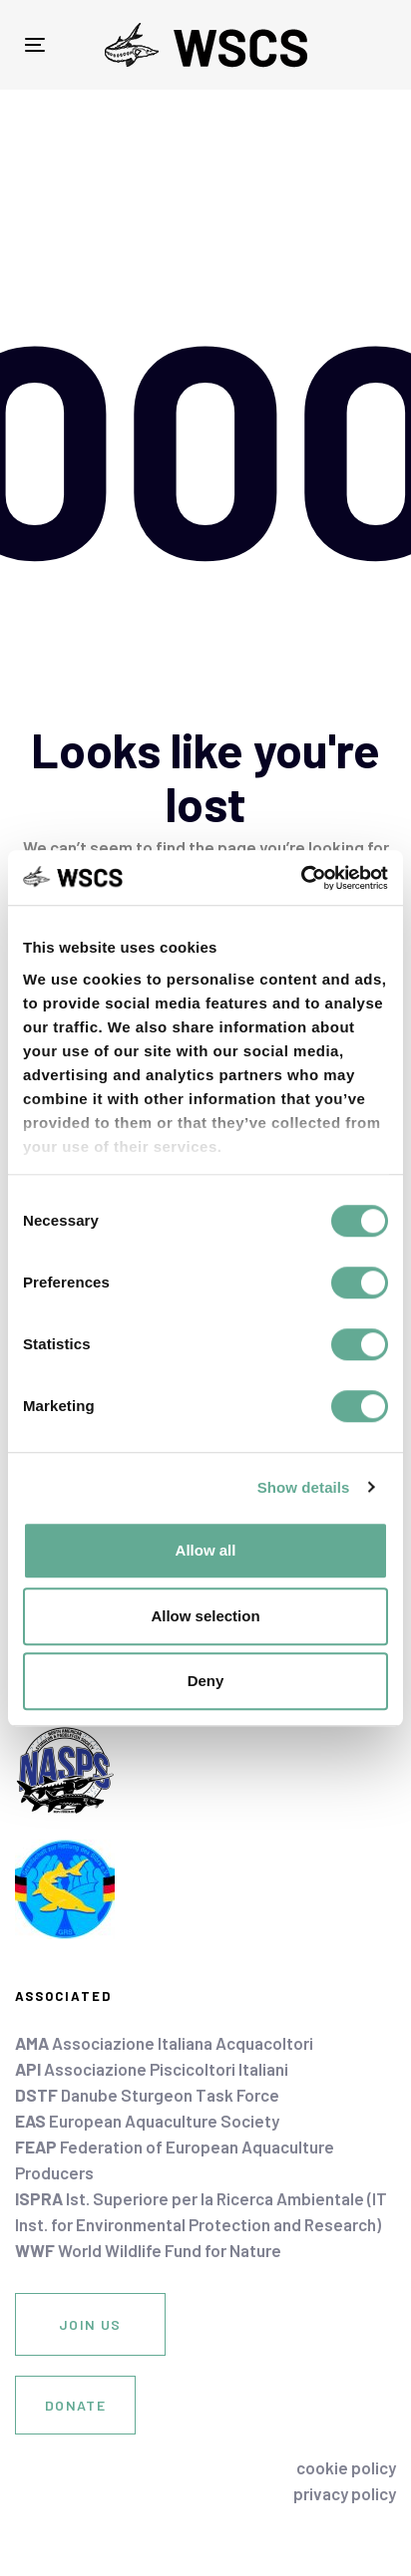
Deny (206, 1680)
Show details (303, 1487)
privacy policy (344, 2493)
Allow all (206, 1550)
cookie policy (346, 2467)
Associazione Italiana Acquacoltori (164, 2043)
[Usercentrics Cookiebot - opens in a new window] (300, 878)
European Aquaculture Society (147, 2121)
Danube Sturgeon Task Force (147, 2095)
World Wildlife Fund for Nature (148, 2250)
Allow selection (205, 1615)
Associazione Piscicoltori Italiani (151, 2069)
